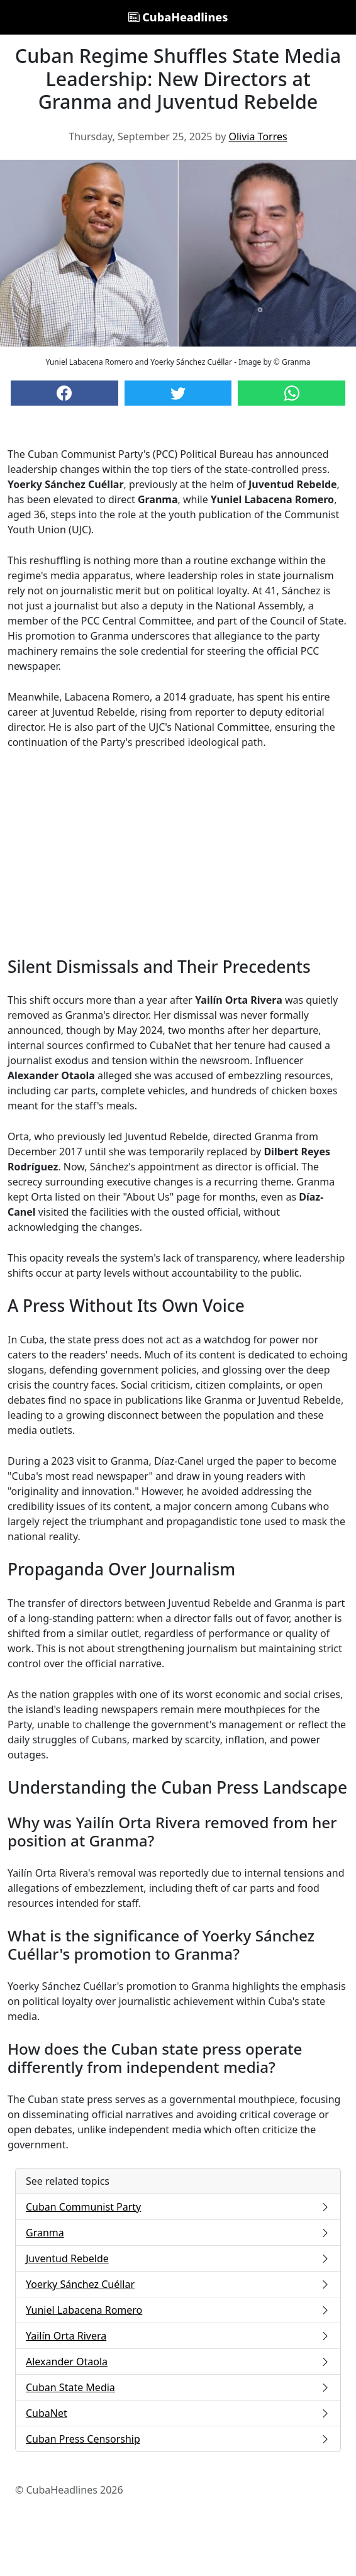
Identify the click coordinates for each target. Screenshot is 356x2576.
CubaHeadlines (178, 17)
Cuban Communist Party (178, 2206)
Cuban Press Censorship (178, 2438)
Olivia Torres (257, 136)
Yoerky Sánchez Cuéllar (178, 2284)
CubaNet (178, 2413)
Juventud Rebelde (178, 2258)
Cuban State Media (178, 2387)
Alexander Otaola (178, 2361)
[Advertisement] (178, 853)
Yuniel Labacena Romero (178, 2310)
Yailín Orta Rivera (178, 2335)
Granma (178, 2232)
